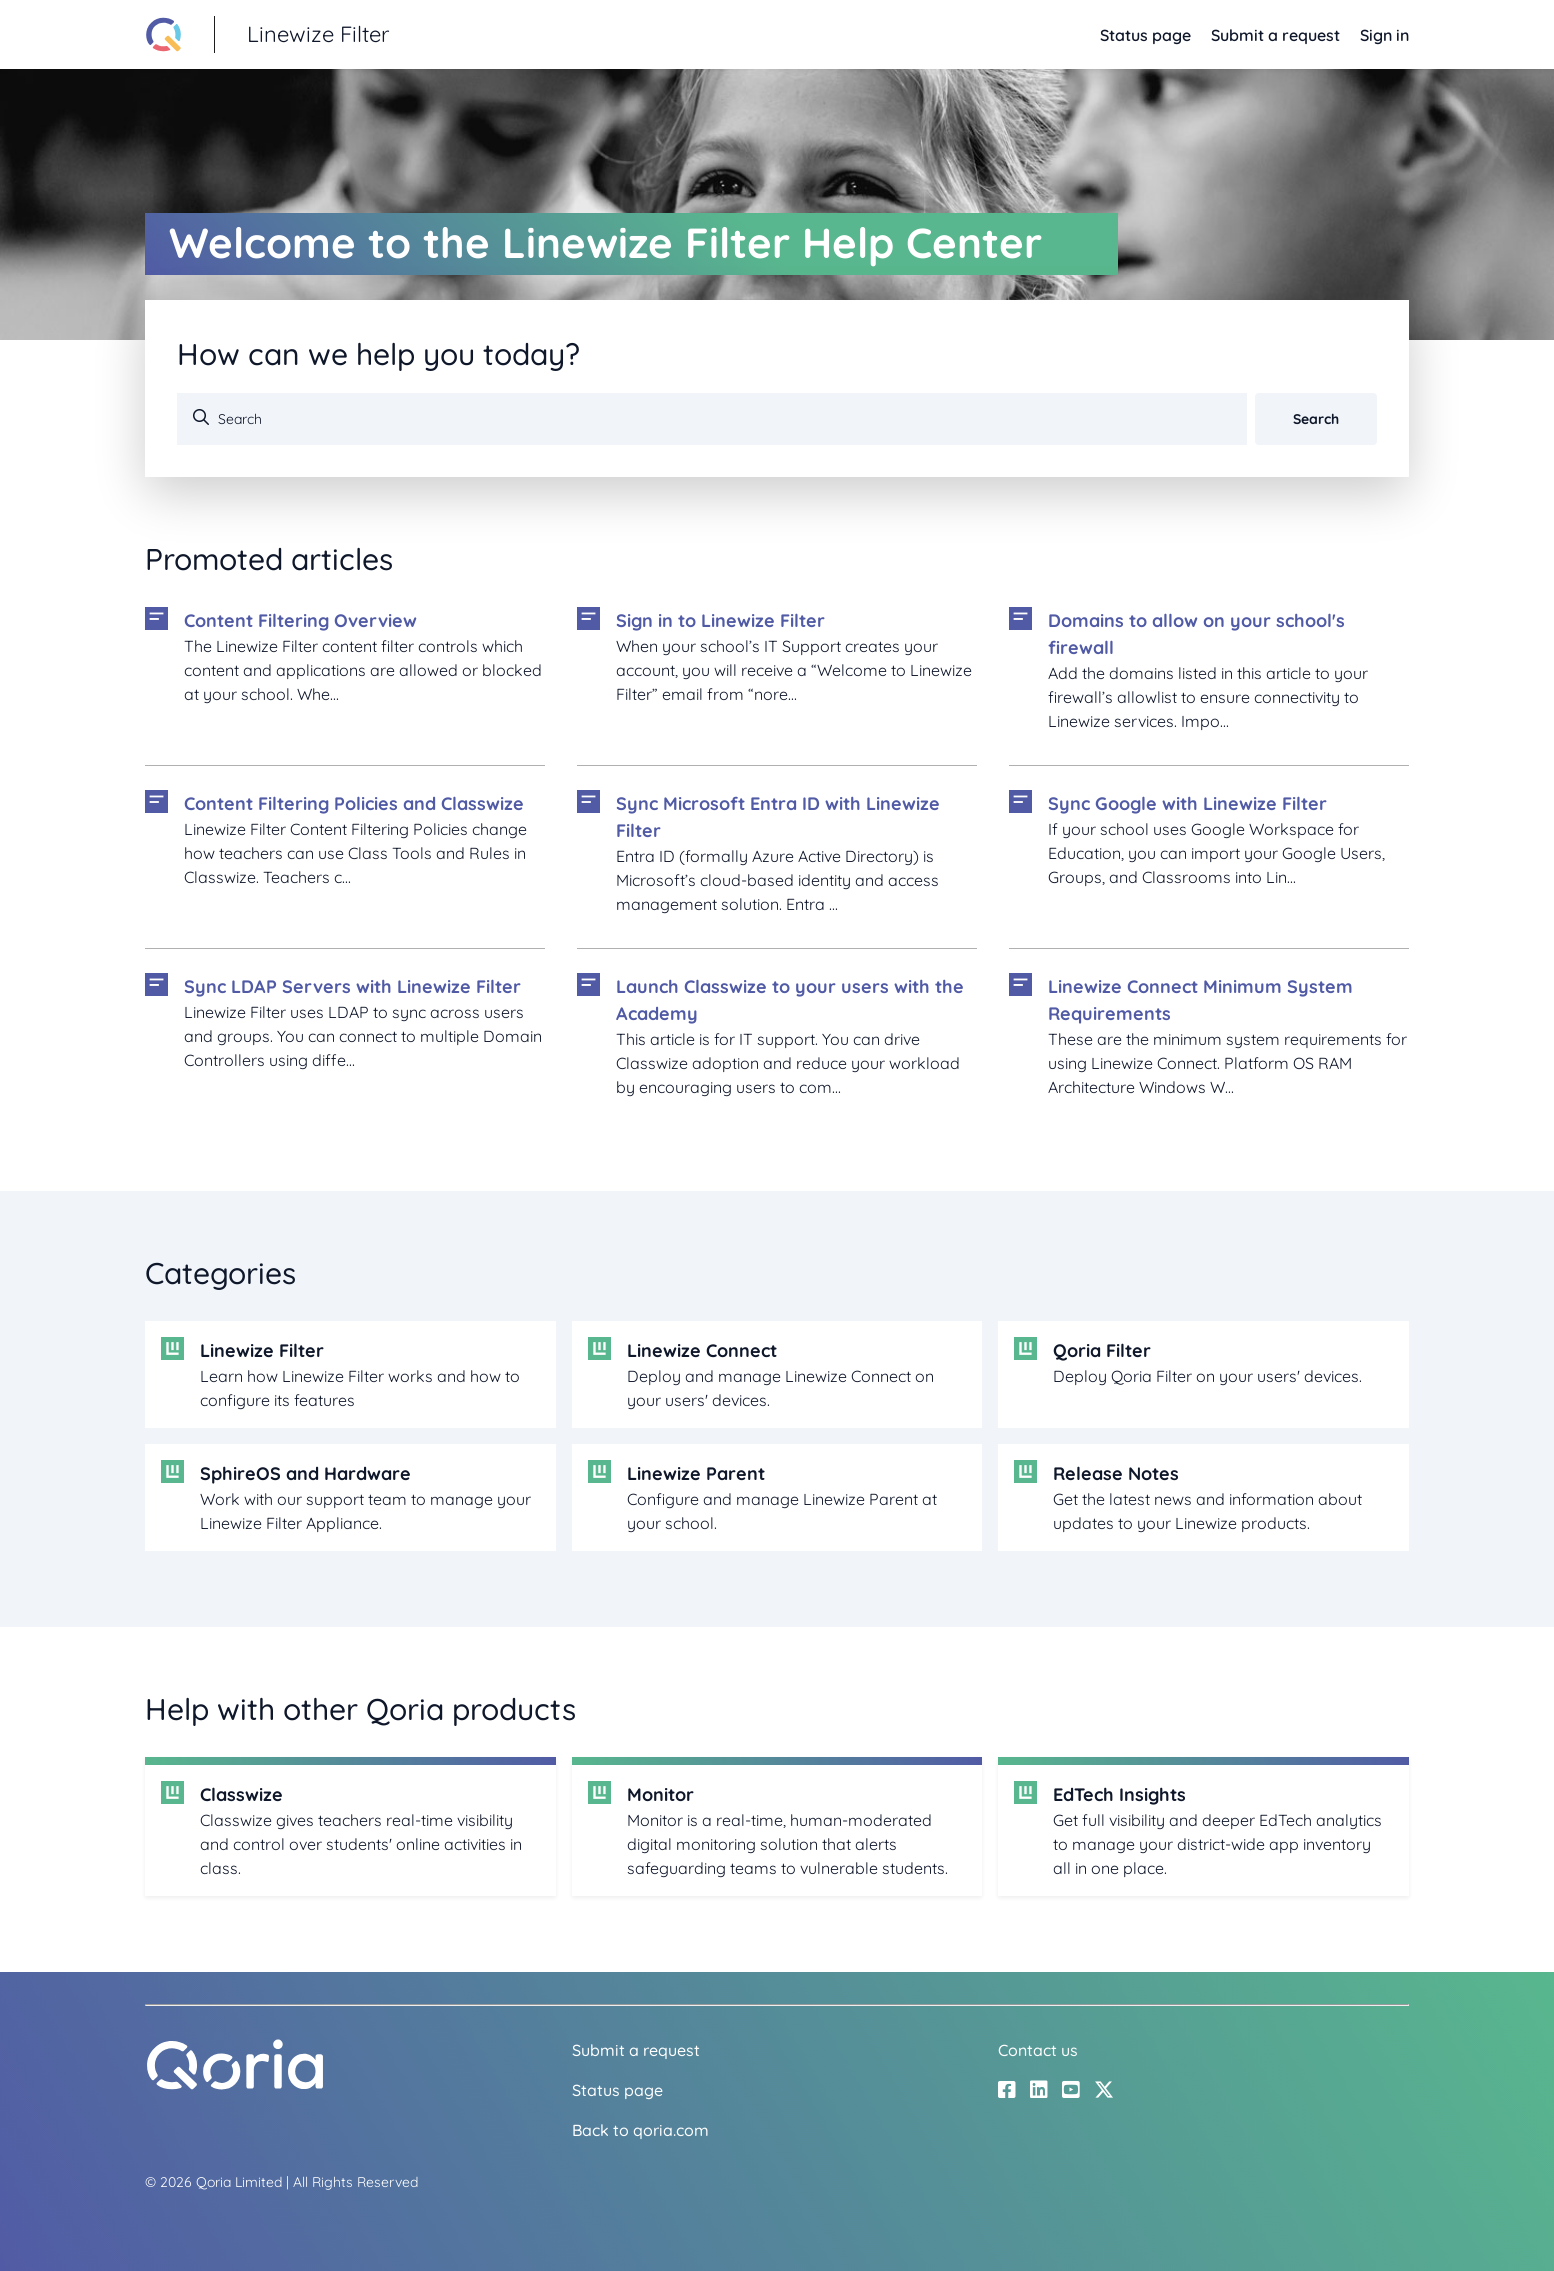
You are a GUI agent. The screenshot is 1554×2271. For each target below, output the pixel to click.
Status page (1145, 35)
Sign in (1384, 35)
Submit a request (1275, 35)
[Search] (712, 419)
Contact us (1038, 2050)
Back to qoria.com (640, 2130)
